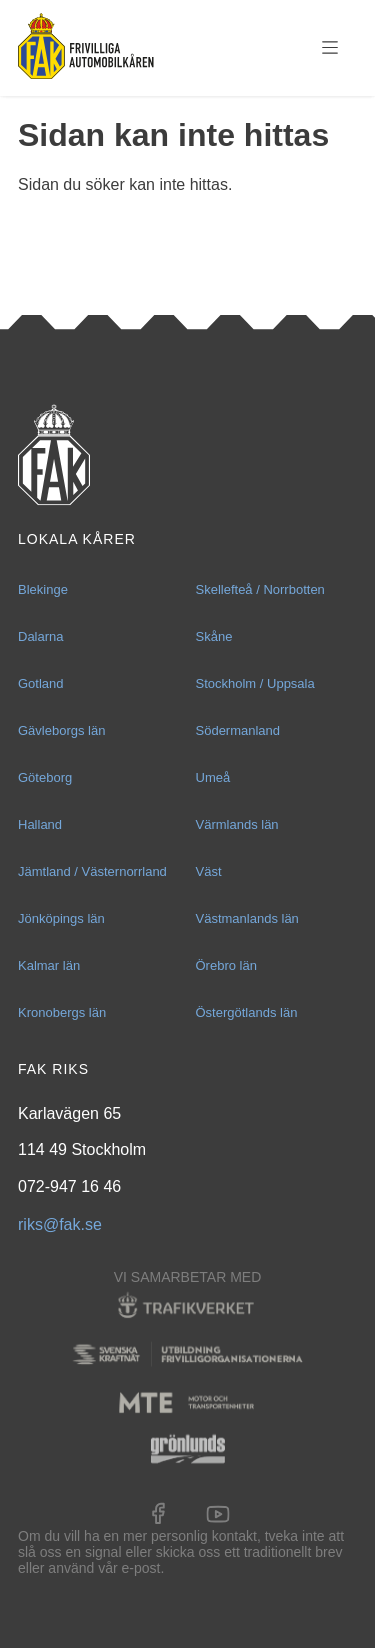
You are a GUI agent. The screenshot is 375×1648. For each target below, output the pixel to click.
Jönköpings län (61, 918)
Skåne (214, 636)
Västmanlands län (247, 918)
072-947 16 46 (69, 1186)
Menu (330, 48)
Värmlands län (237, 824)
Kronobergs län (62, 1012)
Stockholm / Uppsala (255, 683)
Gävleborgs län (61, 730)
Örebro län (226, 965)
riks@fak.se (60, 1224)
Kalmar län (49, 965)
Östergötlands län (247, 1012)
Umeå (213, 777)
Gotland (41, 683)
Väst (209, 871)
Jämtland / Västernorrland (92, 871)
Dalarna (41, 636)
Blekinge (43, 589)
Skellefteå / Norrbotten (260, 589)
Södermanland (238, 730)
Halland (40, 824)
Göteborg (45, 777)
